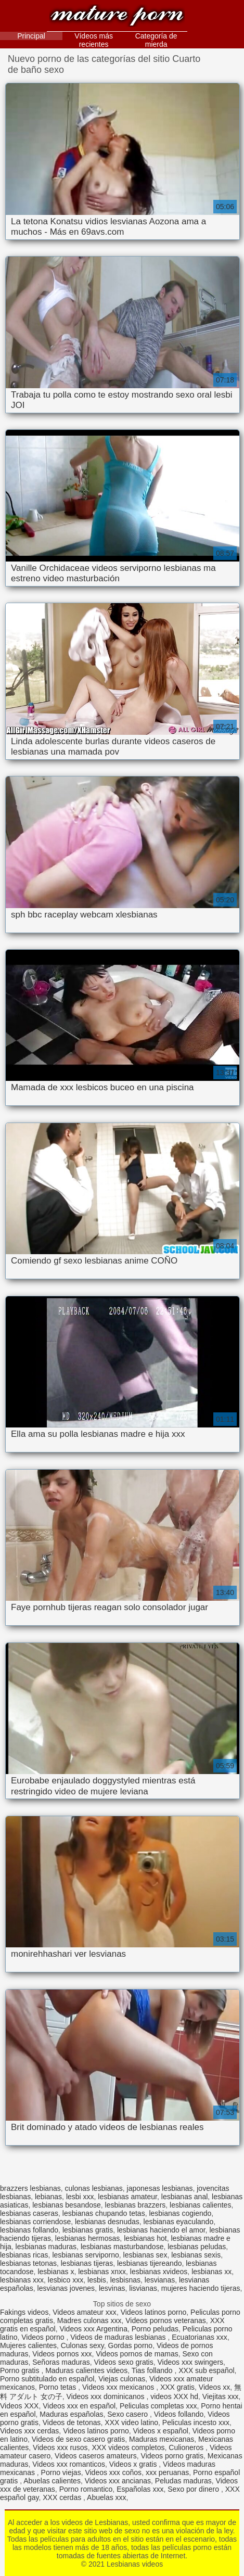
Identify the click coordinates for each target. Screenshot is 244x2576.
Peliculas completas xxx (158, 2406)
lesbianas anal (184, 2196)
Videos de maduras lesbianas (119, 2337)
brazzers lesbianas (30, 2188)
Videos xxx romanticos (68, 2464)
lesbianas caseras (29, 2213)
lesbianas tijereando (149, 2263)
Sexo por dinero (194, 2489)
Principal (31, 36)
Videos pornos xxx (62, 2354)
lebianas (48, 2196)
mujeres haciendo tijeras (200, 2288)
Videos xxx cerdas (29, 2431)
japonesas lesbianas (160, 2188)
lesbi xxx (80, 2196)
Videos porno (43, 2337)
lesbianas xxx (22, 2280)
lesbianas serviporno (85, 2255)
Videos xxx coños (113, 2472)
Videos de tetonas (72, 2422)
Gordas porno (130, 2345)
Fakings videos (24, 2312)
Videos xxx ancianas (118, 2481)
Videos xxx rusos (60, 2447)
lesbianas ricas (24, 2255)
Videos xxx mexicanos (119, 2387)
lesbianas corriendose (35, 2221)
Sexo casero (128, 2414)
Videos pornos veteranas (165, 2320)
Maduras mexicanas (161, 2439)
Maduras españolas (71, 2414)
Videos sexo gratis (123, 2362)
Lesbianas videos (117, 17)
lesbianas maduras (46, 2246)
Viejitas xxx (220, 2396)
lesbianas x (55, 2271)
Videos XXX (19, 2406)
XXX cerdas (63, 2497)
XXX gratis (177, 2387)
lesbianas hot (145, 2238)
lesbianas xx (211, 2271)
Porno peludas (155, 2329)
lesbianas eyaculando (179, 2221)
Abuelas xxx (106, 2497)
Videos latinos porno (154, 2312)
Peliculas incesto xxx (195, 2422)
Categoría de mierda (156, 40)
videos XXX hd (174, 2396)
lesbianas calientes (200, 2205)
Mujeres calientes (28, 2345)
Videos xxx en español (79, 2406)
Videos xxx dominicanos (107, 2396)
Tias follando (153, 2370)
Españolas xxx (140, 2489)
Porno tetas (59, 2387)
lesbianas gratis (87, 2230)
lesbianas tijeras (87, 2263)
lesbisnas (125, 2280)
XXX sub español (206, 2370)
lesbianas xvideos (159, 2271)
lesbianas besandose (66, 2205)
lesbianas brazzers (135, 2205)
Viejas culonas (121, 2379)
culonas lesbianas (94, 2188)
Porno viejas (61, 2472)
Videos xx (214, 2387)
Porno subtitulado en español (47, 2379)
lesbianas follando (29, 2230)
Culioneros (187, 2447)
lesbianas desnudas (107, 2221)
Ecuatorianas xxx (199, 2337)
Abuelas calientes (52, 2481)
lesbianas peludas (197, 2246)
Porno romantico (86, 2489)
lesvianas (160, 2280)
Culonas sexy (82, 2345)
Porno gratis (20, 2370)
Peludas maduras (183, 2481)
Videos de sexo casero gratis (78, 2439)
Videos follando (178, 2414)
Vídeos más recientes (93, 40)
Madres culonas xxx (89, 2320)
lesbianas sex (145, 2255)
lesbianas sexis (196, 2255)
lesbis (96, 2280)
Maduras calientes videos (86, 2370)
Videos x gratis (134, 2464)
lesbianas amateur (127, 2196)
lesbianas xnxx (102, 2271)
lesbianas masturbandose (122, 2246)
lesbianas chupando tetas (103, 2213)
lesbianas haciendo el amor (161, 2230)
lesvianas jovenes (66, 2288)
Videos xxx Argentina (93, 2329)
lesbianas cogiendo (180, 2213)
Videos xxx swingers (190, 2362)
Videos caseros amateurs (96, 2456)
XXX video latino (131, 2422)
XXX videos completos (128, 2447)
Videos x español (160, 2431)
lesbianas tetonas (28, 2263)
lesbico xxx (65, 2280)
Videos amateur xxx (85, 2312)
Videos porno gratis (172, 2456)
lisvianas (143, 2288)
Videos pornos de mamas (137, 2354)
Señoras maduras (61, 2362)
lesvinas (112, 2288)
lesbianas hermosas (87, 2238)
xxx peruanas (167, 2472)
